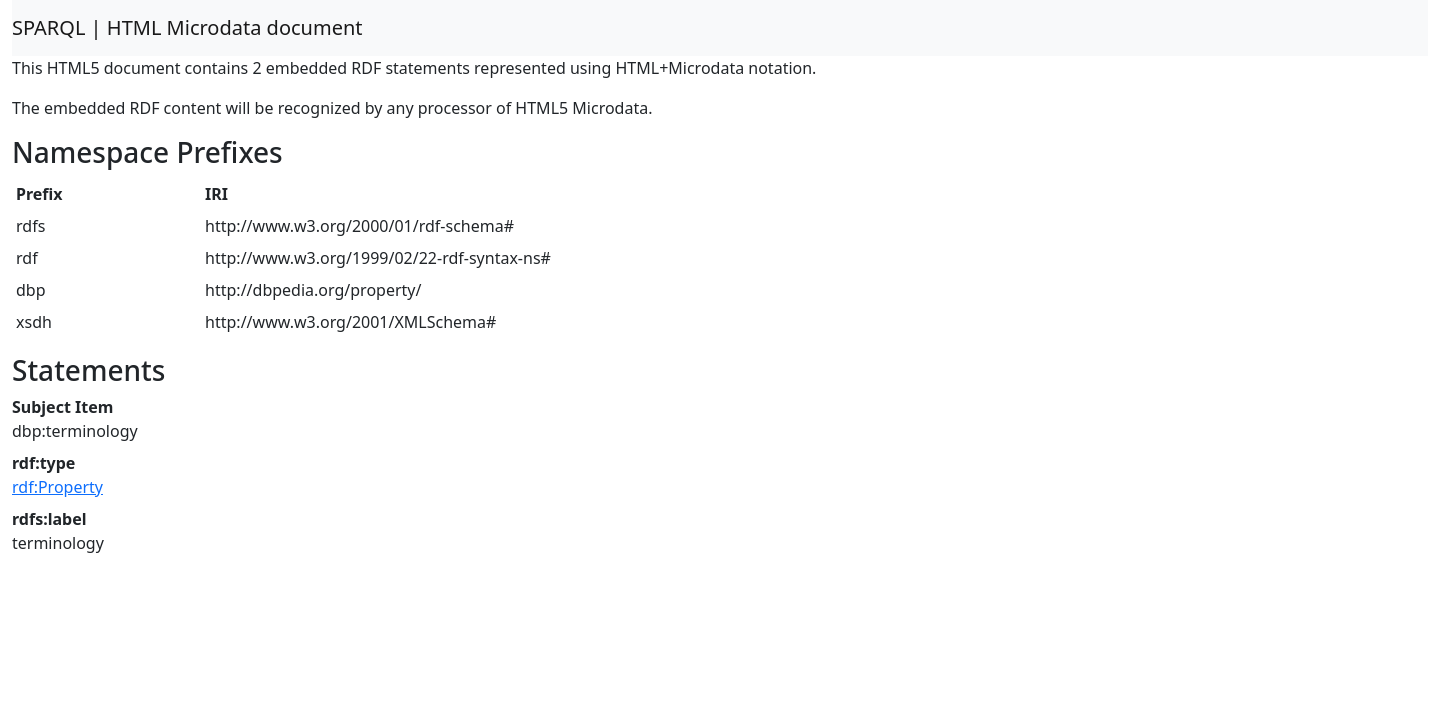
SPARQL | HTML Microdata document (187, 27)
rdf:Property (57, 487)
